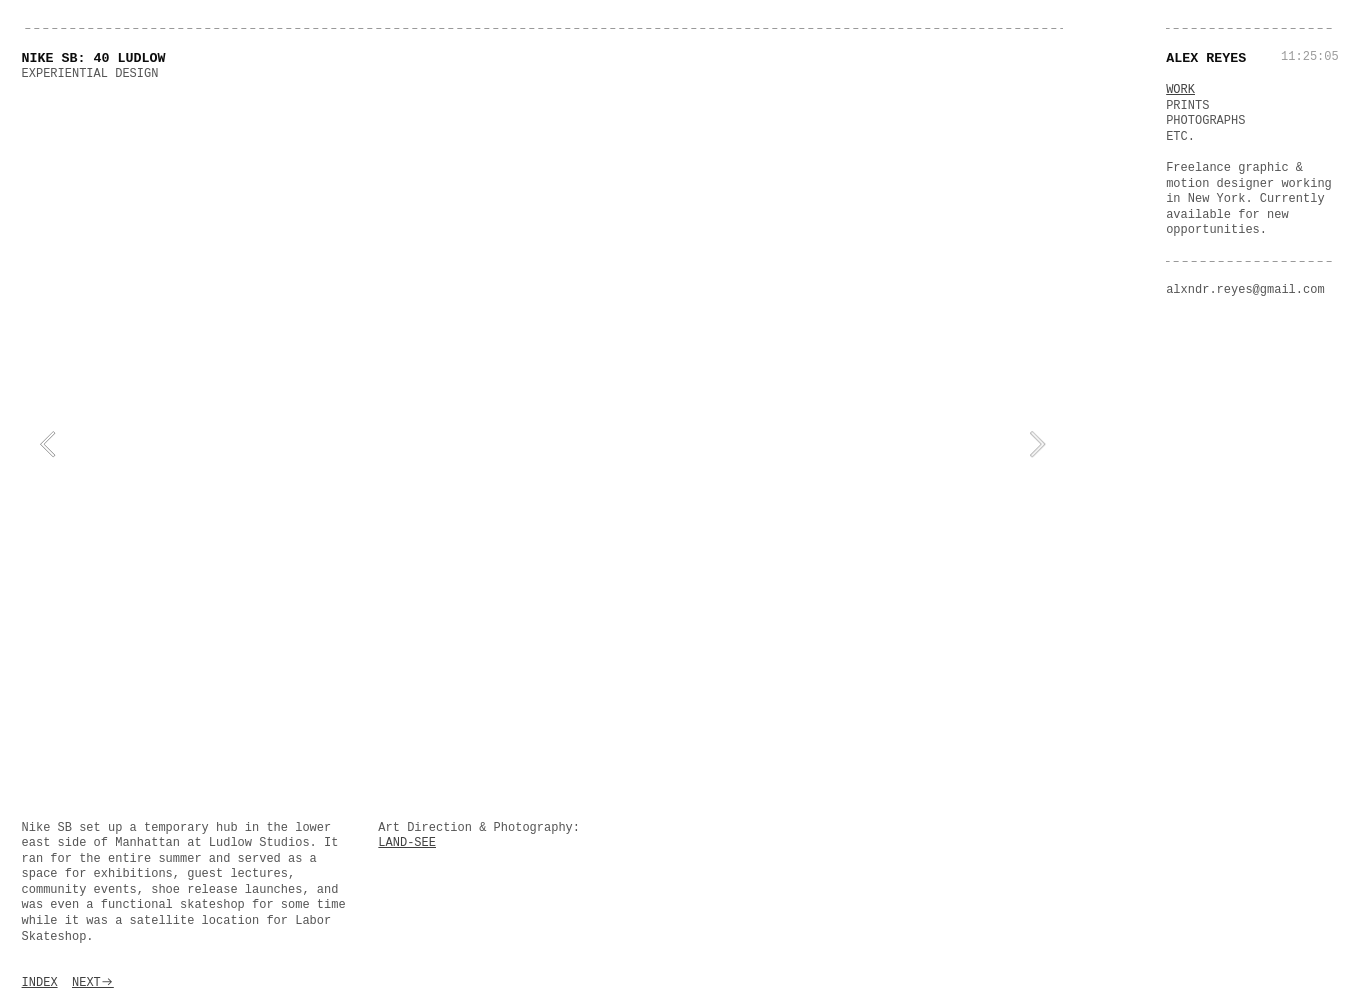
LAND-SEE (407, 843)
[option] (543, 444)
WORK (1180, 90)
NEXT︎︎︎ (93, 983)
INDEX (40, 983)
